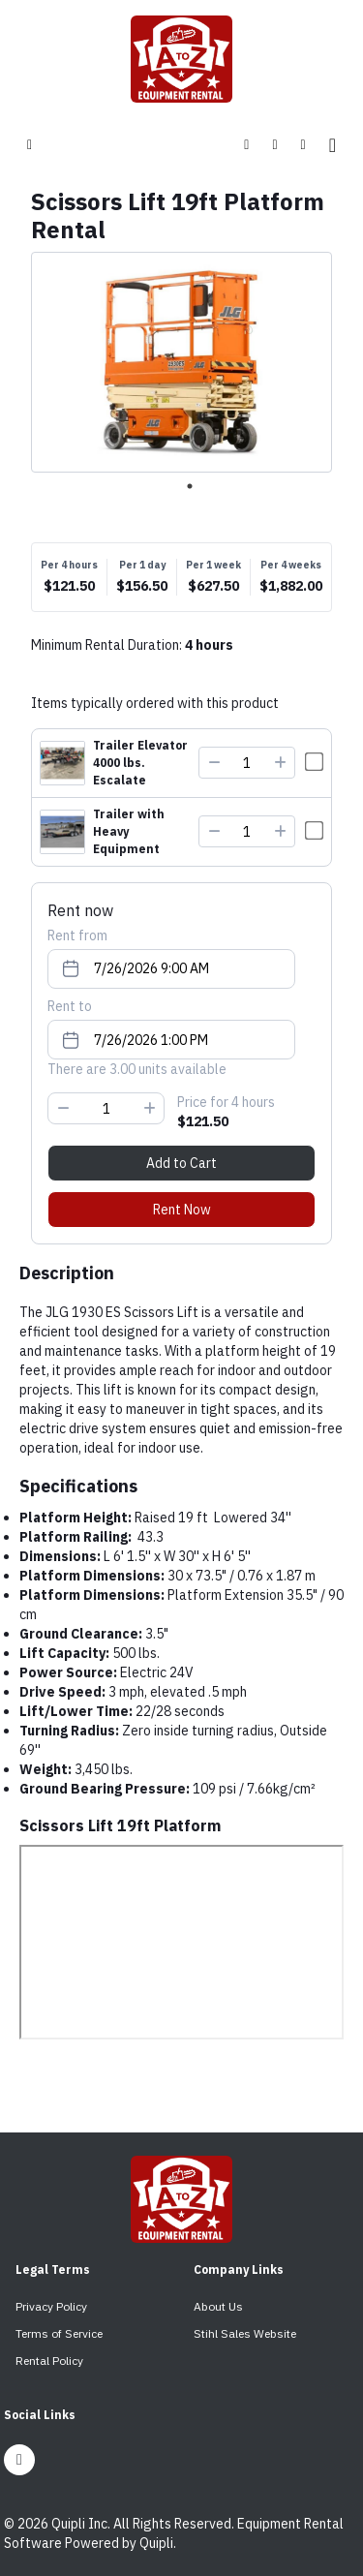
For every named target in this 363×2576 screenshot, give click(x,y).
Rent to (69, 1006)
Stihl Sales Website (245, 2333)
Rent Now (182, 1209)
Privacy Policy (51, 2306)
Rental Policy (49, 2360)
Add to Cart (181, 1163)
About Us (218, 2306)
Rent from (77, 935)
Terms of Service (59, 2333)
